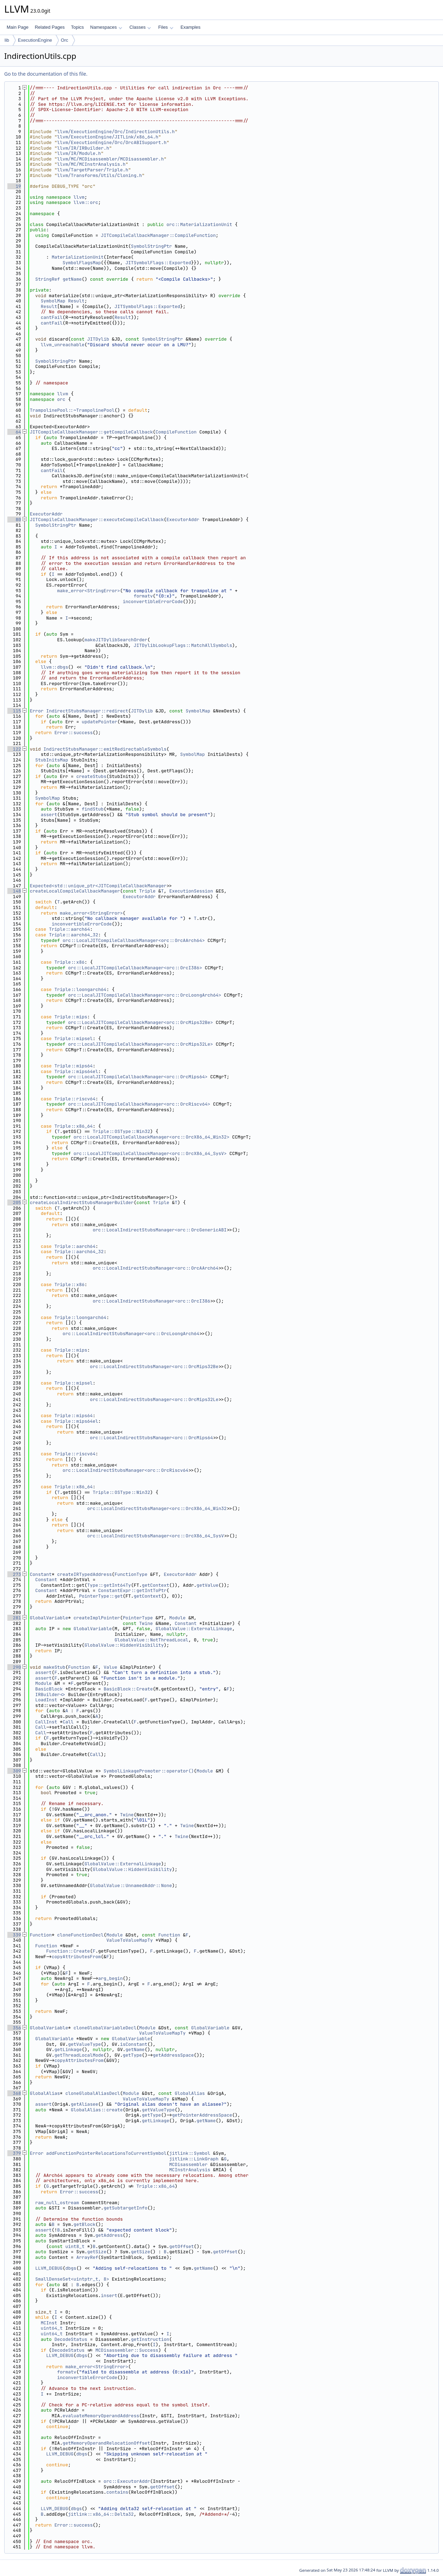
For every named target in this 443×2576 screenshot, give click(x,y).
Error (36, 711)
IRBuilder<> (50, 1694)
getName (72, 279)
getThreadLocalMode (78, 2055)
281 (14, 1618)
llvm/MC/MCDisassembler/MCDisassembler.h (110, 159)
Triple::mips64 (73, 1066)
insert (109, 2295)
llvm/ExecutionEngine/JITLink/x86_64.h (107, 137)
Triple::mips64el (76, 1071)
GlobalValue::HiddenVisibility (124, 1645)
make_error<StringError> (88, 591)
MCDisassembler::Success (126, 2350)
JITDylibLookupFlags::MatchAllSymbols (183, 645)
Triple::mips (70, 1017)
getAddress (109, 2235)
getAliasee (84, 2104)
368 (14, 2093)
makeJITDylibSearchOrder (115, 640)
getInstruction (150, 2339)
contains (117, 2492)
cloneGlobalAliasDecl (92, 2093)
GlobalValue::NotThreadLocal (152, 1640)
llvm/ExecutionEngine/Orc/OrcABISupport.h (111, 142)
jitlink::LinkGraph (193, 2159)
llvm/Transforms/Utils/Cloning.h (99, 175)
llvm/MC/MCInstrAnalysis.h (91, 164)
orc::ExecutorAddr (127, 2481)
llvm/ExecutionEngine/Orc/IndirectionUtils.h (116, 132)
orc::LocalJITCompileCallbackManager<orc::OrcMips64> (137, 1077)
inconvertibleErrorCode (153, 601)
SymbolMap (53, 301)
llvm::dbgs (54, 667)
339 (14, 1935)
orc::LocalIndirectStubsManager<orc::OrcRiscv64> (127, 1470)
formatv (143, 596)
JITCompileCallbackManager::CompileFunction (158, 235)
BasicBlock (49, 1689)
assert (49, 815)
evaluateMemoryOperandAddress (101, 2416)
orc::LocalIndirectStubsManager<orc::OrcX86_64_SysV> (157, 1536)
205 (14, 1202)
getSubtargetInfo (126, 2208)
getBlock (84, 2224)
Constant (41, 1574)
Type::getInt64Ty (109, 1585)
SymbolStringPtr (151, 246)
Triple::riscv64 (74, 1099)
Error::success (73, 733)
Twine (146, 1623)
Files (165, 27)
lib (7, 40)
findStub (92, 809)
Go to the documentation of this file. (45, 73)
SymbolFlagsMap (82, 263)
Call (68, 1722)
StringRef (47, 279)
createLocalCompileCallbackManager (75, 891)
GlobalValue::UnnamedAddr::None (131, 1885)
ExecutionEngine (35, 40)
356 (14, 2028)
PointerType (138, 1618)
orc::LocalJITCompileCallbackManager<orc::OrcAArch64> (134, 940)
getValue (207, 1585)
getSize (97, 2252)
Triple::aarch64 (69, 929)
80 (14, 519)
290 (14, 1667)
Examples (190, 27)
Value (110, 1667)
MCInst (49, 2323)
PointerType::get (101, 1596)
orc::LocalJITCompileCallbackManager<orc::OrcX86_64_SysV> (150, 1153)
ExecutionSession (191, 891)
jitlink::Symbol (189, 2153)
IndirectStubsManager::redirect (87, 711)
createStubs (91, 776)
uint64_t (51, 2328)
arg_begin (110, 1978)
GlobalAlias (45, 2093)
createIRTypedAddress (84, 1574)
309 (14, 1771)
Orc (64, 40)
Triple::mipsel (73, 1038)
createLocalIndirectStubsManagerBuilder (82, 1202)
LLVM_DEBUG (49, 2268)
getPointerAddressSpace (202, 2115)
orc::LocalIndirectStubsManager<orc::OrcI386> (153, 1301)
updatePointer (99, 722)
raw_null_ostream (57, 2203)
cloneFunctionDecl (80, 1935)
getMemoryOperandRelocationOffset (106, 2443)
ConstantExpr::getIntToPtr (132, 1590)
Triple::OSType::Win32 (121, 1131)
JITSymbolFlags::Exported (158, 263)
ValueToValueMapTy (129, 1940)
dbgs (70, 2268)
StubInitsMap (51, 760)
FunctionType (131, 1574)
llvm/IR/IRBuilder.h (83, 148)
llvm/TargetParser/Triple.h (92, 170)
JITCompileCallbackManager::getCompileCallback (91, 432)
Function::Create (68, 1951)
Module (177, 1618)
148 (14, 891)
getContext (155, 1585)
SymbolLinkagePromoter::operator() (149, 1771)
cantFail (51, 317)
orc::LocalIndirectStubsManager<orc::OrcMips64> (153, 1438)
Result (76, 301)
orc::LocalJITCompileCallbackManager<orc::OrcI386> (135, 968)
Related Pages (49, 27)
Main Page (17, 27)
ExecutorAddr (46, 514)
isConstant (133, 2044)
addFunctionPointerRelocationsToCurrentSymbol (106, 2153)
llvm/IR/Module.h (79, 153)
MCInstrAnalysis (189, 2170)
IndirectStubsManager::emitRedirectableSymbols (104, 749)
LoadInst (46, 1700)
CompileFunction (176, 432)
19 (14, 186)
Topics (77, 27)
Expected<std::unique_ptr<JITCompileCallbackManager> (99, 886)
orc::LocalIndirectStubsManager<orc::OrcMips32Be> (155, 1366)
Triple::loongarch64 (80, 989)
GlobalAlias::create (97, 2110)
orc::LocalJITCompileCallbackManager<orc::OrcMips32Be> (140, 1022)
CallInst (46, 1722)
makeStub (54, 1667)
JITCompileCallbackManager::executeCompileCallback (97, 519)
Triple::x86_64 (73, 1126)
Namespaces (106, 27)
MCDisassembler (188, 2164)
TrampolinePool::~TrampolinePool (72, 410)
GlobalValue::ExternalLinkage (194, 1629)
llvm (79, 197)
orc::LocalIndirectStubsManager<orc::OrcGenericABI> (161, 1230)
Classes (140, 27)
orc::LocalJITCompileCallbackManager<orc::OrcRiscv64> (139, 1104)
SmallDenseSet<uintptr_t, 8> (72, 2279)
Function (79, 1667)
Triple (147, 891)
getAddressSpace (173, 2055)
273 (14, 1574)
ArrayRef (87, 2257)
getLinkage (68, 2049)
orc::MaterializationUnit (199, 224)
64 (14, 432)
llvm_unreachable (62, 345)
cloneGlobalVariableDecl (105, 2028)
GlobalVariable (49, 1618)
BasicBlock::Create (128, 1689)
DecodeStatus (70, 2339)
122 (14, 749)
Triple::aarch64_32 (73, 935)
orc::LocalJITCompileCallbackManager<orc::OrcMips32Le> (140, 1044)
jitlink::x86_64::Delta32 (101, 2514)
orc (61, 399)
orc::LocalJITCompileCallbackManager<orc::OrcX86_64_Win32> (152, 1137)
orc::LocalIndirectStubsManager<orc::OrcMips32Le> (155, 1399)
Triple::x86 (69, 962)
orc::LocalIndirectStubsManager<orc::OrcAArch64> (157, 1268)
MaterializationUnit (77, 257)
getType (132, 2055)
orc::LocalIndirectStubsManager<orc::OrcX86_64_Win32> (158, 1508)
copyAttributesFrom (76, 1957)
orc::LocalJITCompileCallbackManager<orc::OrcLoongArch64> (144, 995)
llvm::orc (86, 202)
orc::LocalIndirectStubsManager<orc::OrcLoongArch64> (132, 1334)
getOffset (181, 2246)
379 (14, 2153)
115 (14, 711)
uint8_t (74, 2246)
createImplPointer (97, 1618)
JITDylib (98, 339)
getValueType (84, 2044)
